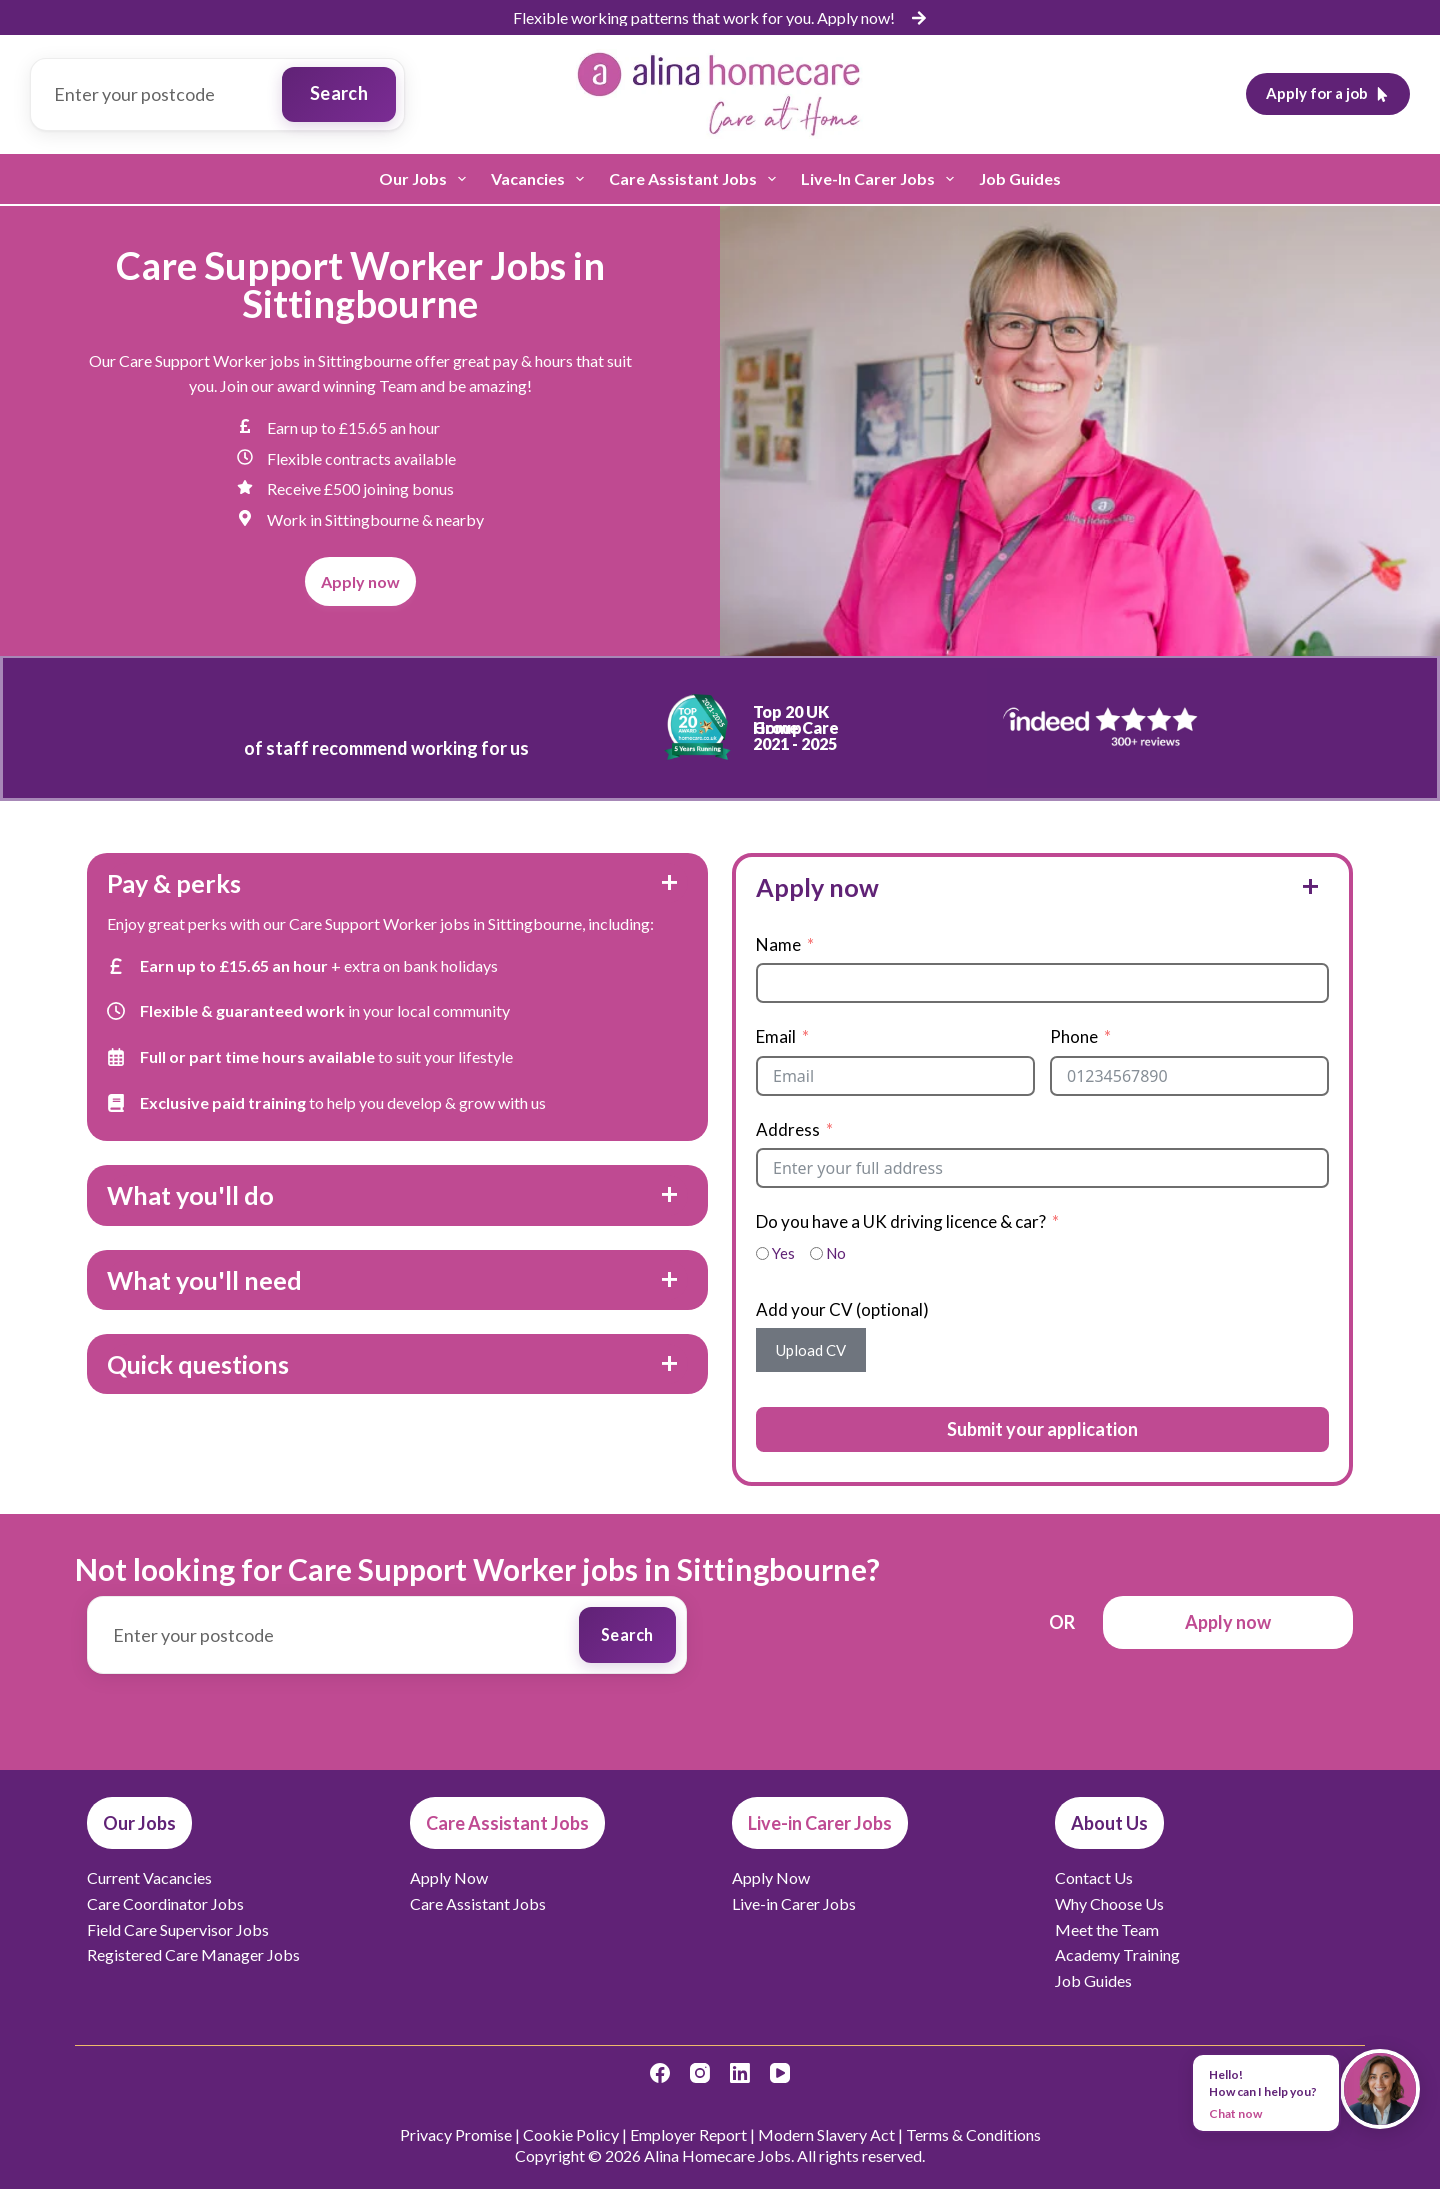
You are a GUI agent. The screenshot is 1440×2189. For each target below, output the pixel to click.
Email (776, 1036)
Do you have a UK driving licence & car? (901, 1221)
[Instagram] (700, 2070)
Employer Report (688, 2131)
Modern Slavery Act (826, 2131)
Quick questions (198, 1364)
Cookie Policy (571, 2131)
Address (788, 1129)
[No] (816, 1253)
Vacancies (541, 179)
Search (339, 93)
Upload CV (811, 1350)
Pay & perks (174, 883)
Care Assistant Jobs (696, 179)
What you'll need (204, 1280)
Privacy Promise (456, 2131)
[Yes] (762, 1253)
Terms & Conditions (973, 2131)
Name (778, 944)
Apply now (817, 887)
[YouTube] (780, 2070)
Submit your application (1042, 1429)
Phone (1074, 1036)
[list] (720, 18)
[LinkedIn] (740, 2070)
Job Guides (1020, 178)
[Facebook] (660, 2070)
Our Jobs (426, 179)
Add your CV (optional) (842, 1309)
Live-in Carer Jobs (881, 179)
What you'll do (190, 1195)
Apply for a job (1328, 93)
